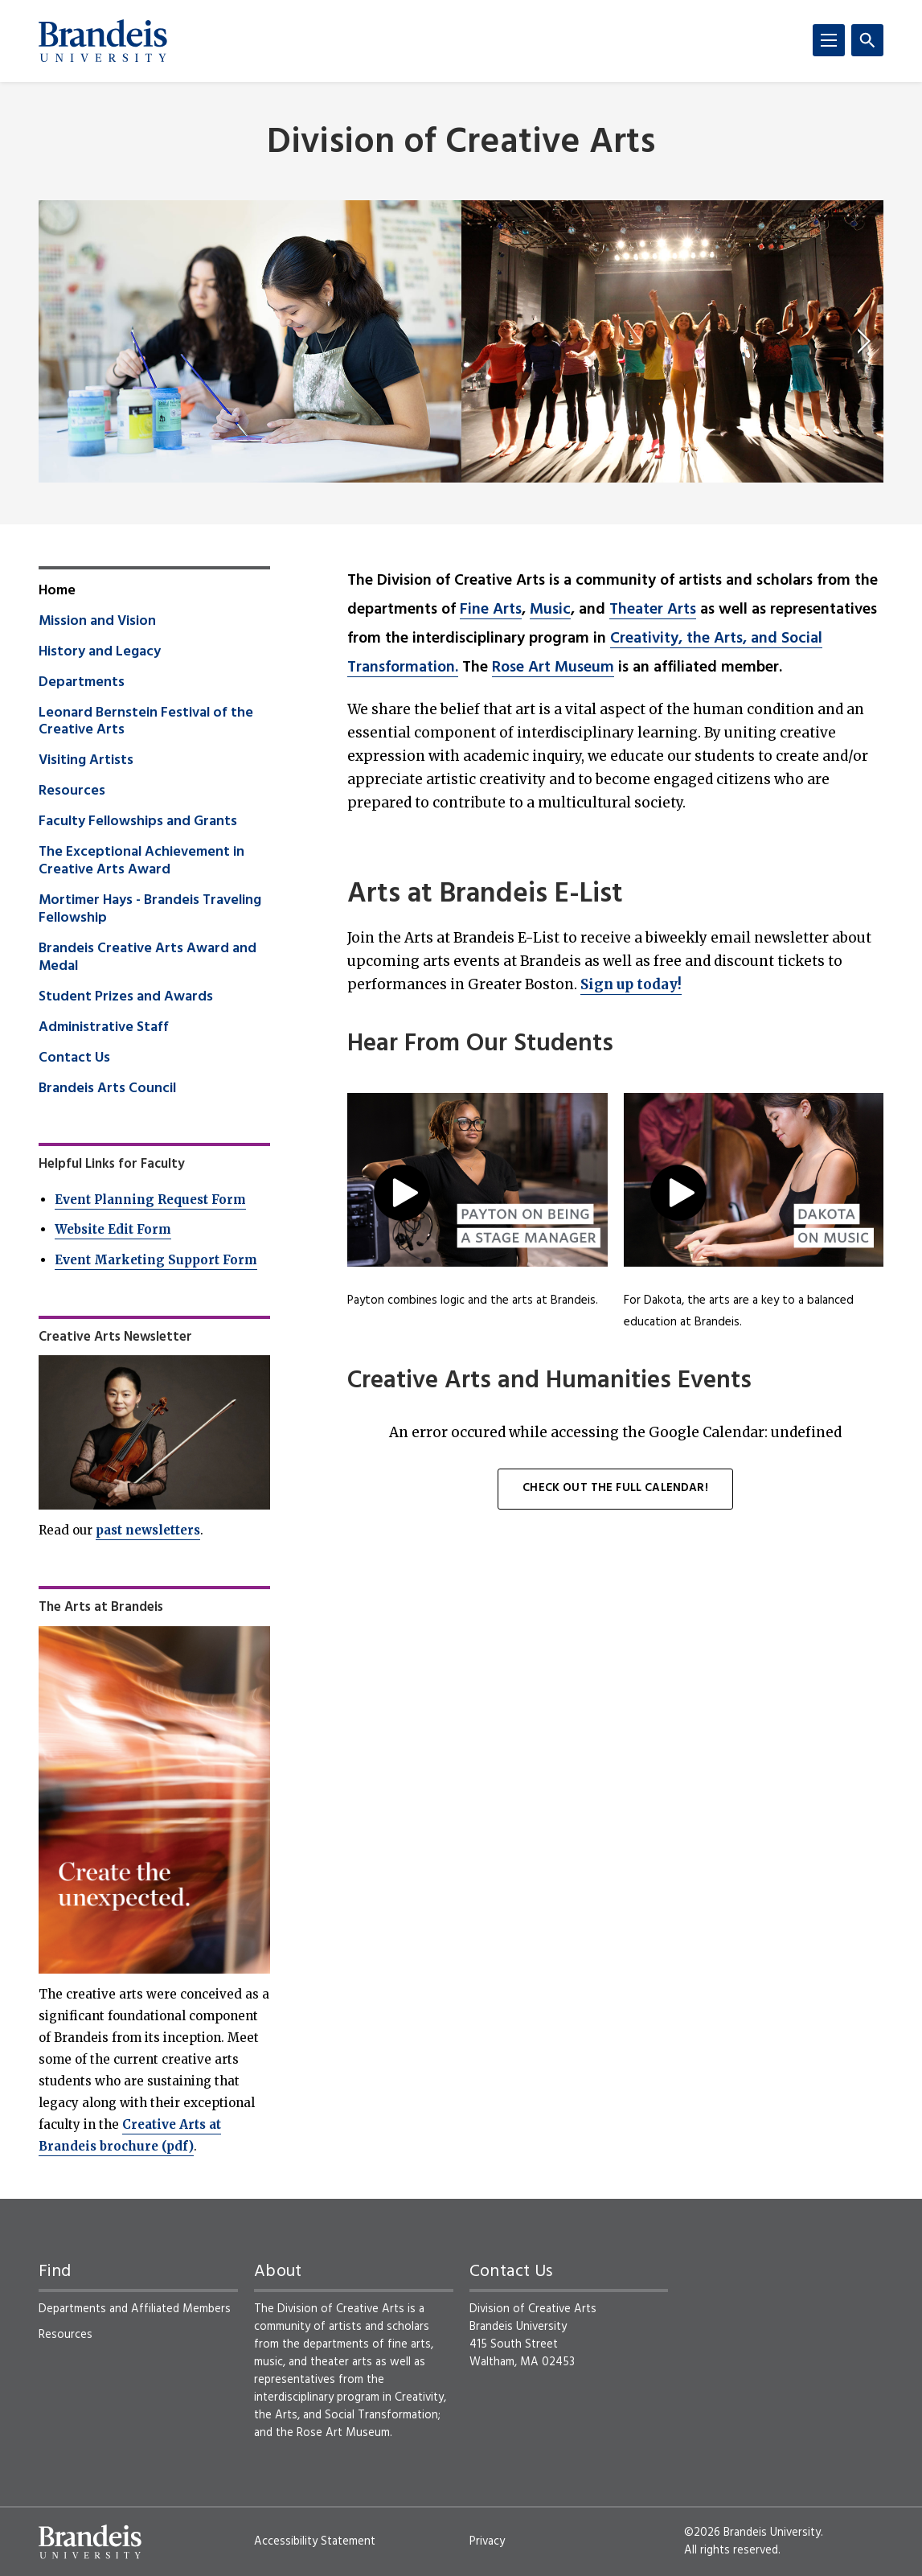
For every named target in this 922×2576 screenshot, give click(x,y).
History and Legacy (100, 652)
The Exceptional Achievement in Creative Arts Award (141, 861)
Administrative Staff (104, 1028)
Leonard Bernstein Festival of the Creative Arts (146, 722)
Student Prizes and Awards (126, 997)
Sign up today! (631, 984)
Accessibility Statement (314, 2541)
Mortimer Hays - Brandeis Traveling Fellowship (150, 909)
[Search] (867, 40)
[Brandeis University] (103, 41)
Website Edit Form (113, 1229)
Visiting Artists (86, 761)
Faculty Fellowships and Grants (138, 822)
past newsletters (148, 1530)
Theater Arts (652, 609)
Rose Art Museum (553, 667)
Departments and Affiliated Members (135, 2309)
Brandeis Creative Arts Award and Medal (147, 958)
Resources (72, 791)
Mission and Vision (97, 622)
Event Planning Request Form (150, 1199)
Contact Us (74, 1058)
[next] (864, 341)
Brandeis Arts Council (107, 1089)
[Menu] (829, 40)
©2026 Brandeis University (752, 2532)
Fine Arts (491, 609)
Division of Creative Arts (461, 143)
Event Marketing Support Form (156, 1259)
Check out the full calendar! (614, 1488)
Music (550, 609)
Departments (82, 683)
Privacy (487, 2541)
